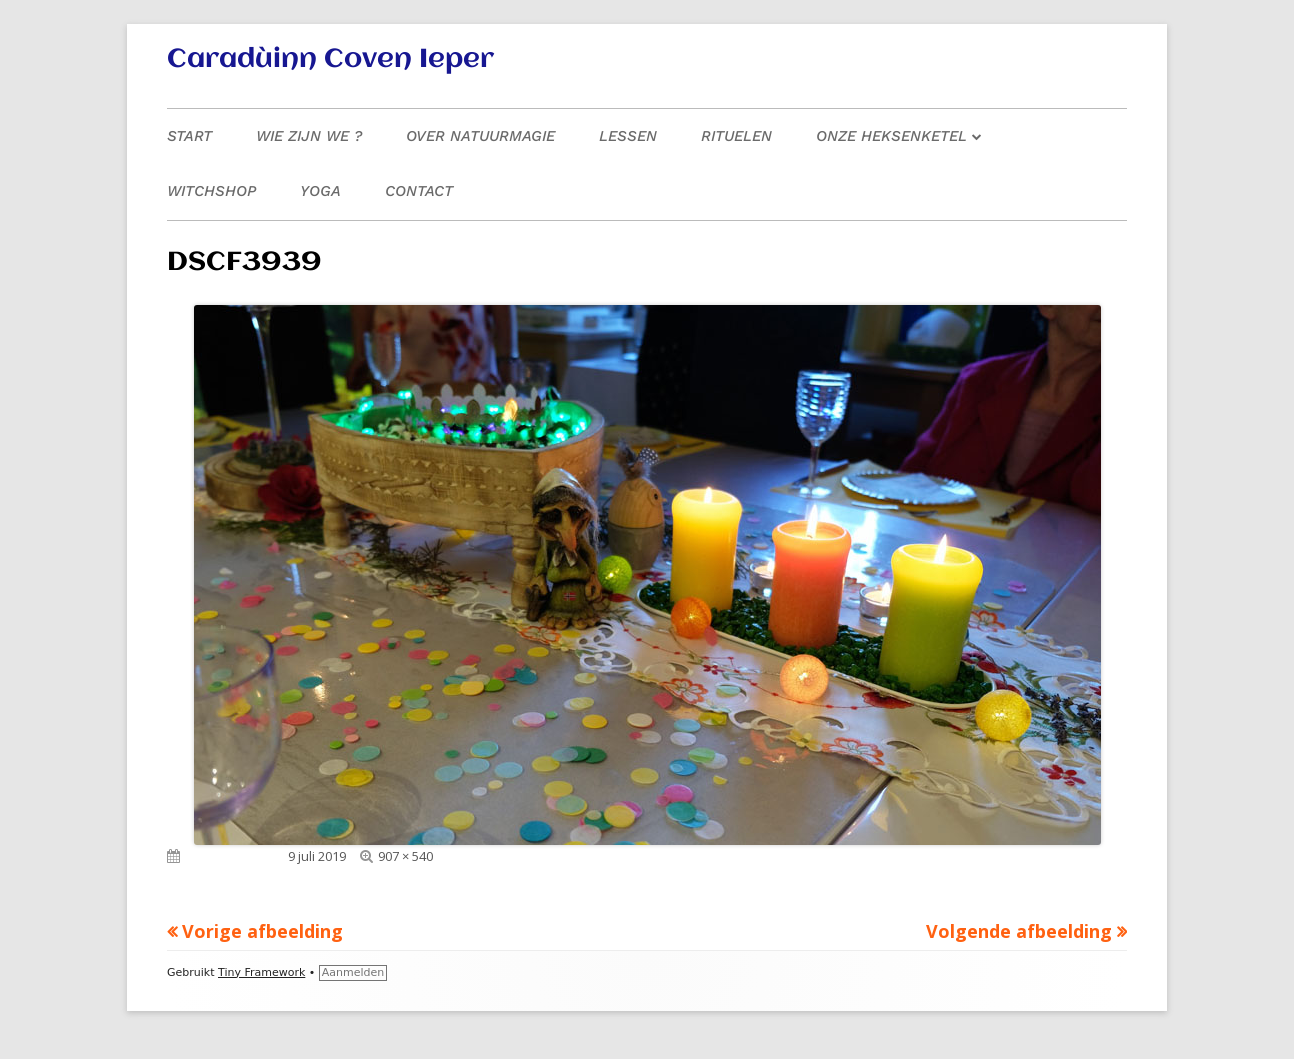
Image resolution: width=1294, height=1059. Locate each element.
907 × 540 (405, 856)
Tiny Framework (261, 972)
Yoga (320, 191)
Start (189, 136)
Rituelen (736, 136)
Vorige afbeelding (262, 931)
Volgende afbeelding (1019, 931)
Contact (419, 191)
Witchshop (211, 191)
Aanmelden (353, 972)
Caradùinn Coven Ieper (330, 60)
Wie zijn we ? (309, 136)
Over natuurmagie (480, 136)
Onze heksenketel (891, 136)
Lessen (628, 136)
